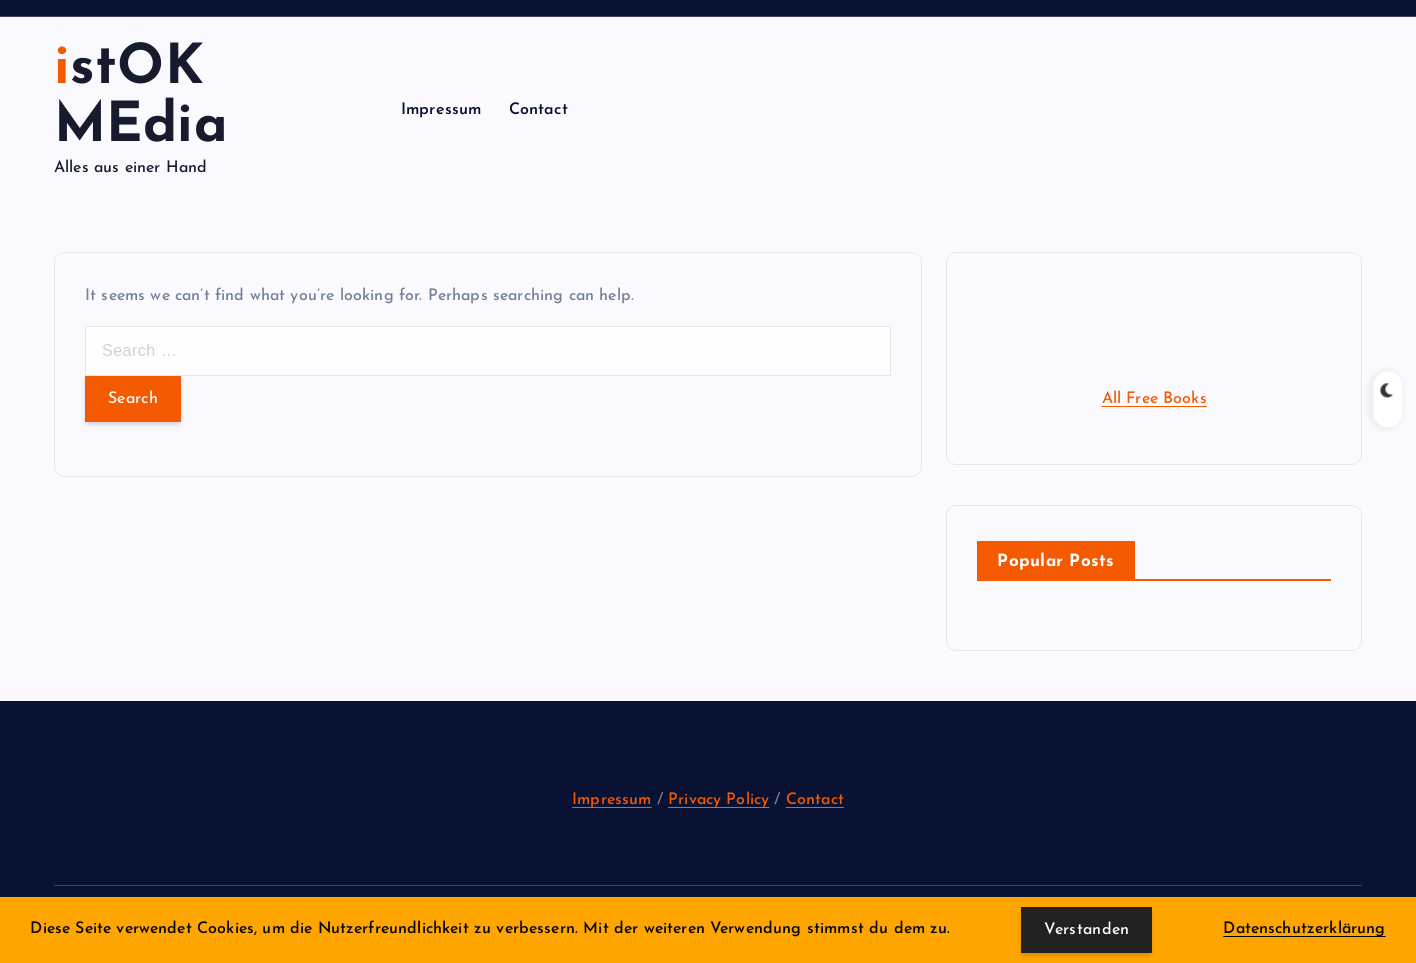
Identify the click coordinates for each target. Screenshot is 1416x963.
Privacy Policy (718, 800)
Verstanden (1086, 930)
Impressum (441, 110)
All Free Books (1154, 399)
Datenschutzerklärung (1304, 929)
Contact (538, 110)
